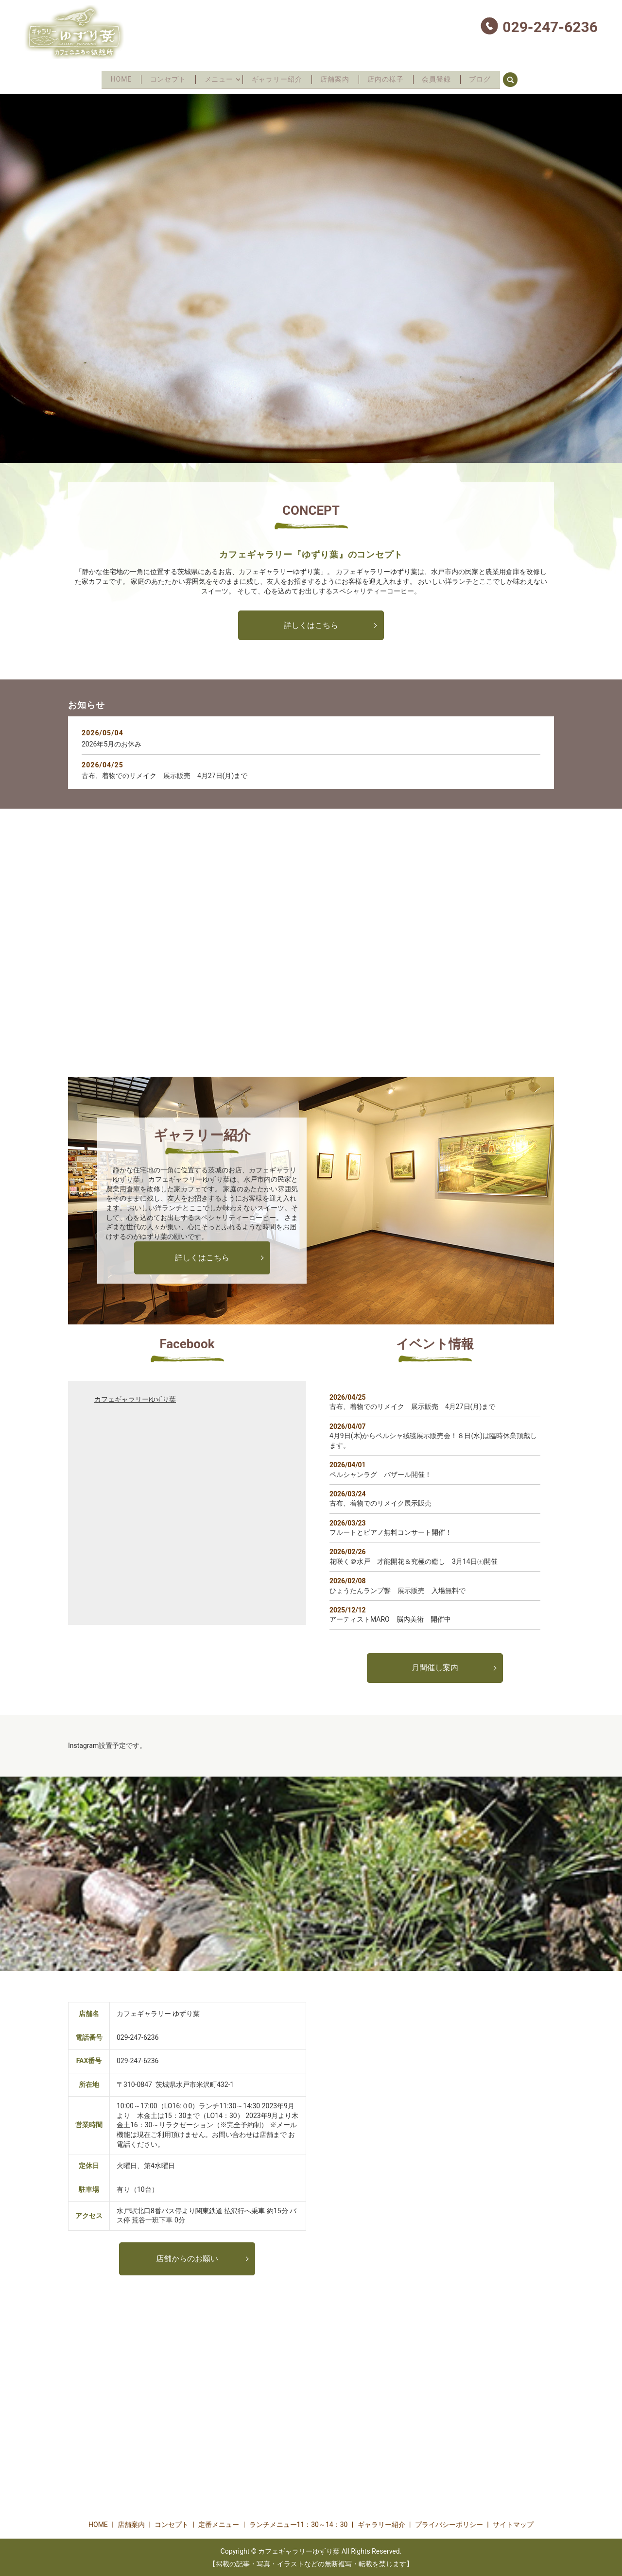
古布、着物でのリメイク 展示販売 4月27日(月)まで (164, 775)
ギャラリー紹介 (275, 79)
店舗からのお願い (187, 2257)
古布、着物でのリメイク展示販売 (380, 1502)
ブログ (492, 79)
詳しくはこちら (311, 623)
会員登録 (445, 79)
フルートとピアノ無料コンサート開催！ (390, 1531)
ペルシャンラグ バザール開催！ (380, 1473)
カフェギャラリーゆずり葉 (135, 1398)
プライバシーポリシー (449, 2523)
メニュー (214, 79)
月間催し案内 (435, 1666)
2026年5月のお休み (111, 742)
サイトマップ (513, 2523)
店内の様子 (391, 79)
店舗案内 (337, 79)
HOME (110, 79)
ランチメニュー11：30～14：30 (298, 2523)
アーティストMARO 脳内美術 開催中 (390, 1618)
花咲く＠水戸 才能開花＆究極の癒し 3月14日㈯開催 (413, 1560)
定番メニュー (218, 2523)
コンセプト (159, 79)
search (528, 78)
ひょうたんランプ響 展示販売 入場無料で (397, 1589)
